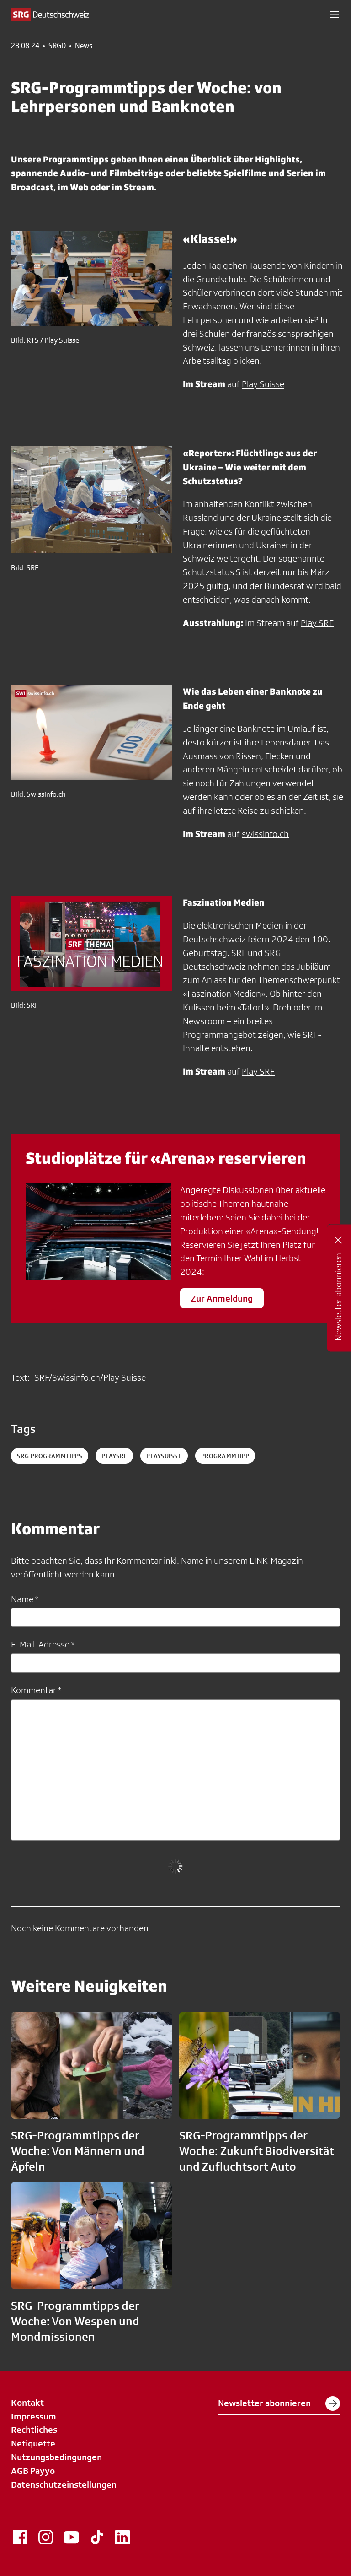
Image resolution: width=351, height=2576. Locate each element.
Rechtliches (34, 2430)
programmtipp (225, 1455)
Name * (24, 1599)
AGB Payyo (33, 2471)
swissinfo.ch (265, 834)
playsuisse (163, 1455)
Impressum (33, 2416)
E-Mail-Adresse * (42, 1644)
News (83, 46)
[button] (334, 14)
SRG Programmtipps (49, 1455)
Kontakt (27, 2403)
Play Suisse (263, 384)
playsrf (114, 1455)
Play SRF (317, 623)
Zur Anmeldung (222, 1298)
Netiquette (33, 2443)
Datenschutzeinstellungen (64, 2484)
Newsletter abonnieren (279, 2403)
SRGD (57, 46)
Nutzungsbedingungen (56, 2457)
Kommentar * (36, 1690)
